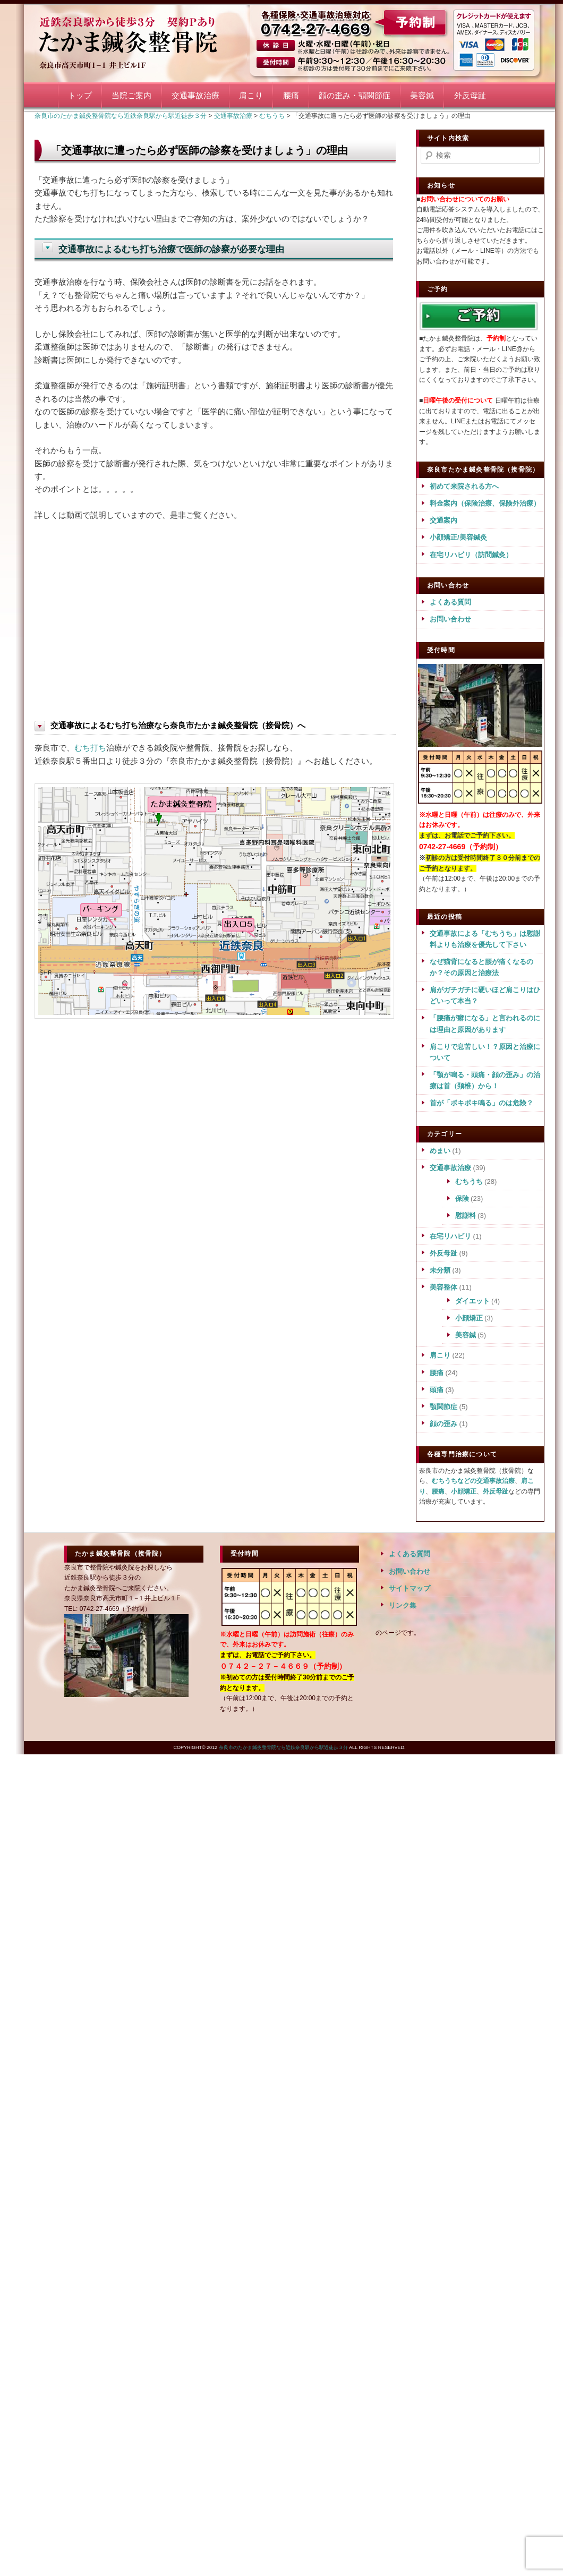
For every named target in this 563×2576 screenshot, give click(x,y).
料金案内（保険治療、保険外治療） (485, 503)
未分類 (440, 1270)
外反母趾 (470, 95)
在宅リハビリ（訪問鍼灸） (471, 555)
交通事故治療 (195, 95)
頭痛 (436, 1390)
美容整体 (443, 1287)
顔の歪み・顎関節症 (354, 95)
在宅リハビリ (450, 1236)
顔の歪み (443, 1424)
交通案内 (443, 520)
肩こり (251, 95)
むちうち (469, 1181)
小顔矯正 (469, 1318)
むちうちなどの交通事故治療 (473, 1481)
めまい (440, 1151)
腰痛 (291, 95)
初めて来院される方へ (464, 486)
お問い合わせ (450, 619)
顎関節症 (443, 1407)
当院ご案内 (131, 95)
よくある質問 (450, 602)
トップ (80, 95)
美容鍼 (422, 95)
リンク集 (402, 1605)
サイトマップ (409, 1588)
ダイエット (472, 1301)
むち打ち (90, 747)
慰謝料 (465, 1215)
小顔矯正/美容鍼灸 (458, 537)
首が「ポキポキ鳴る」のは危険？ (481, 1103)
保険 (462, 1198)
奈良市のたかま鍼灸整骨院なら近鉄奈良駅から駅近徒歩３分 (141, 41)
